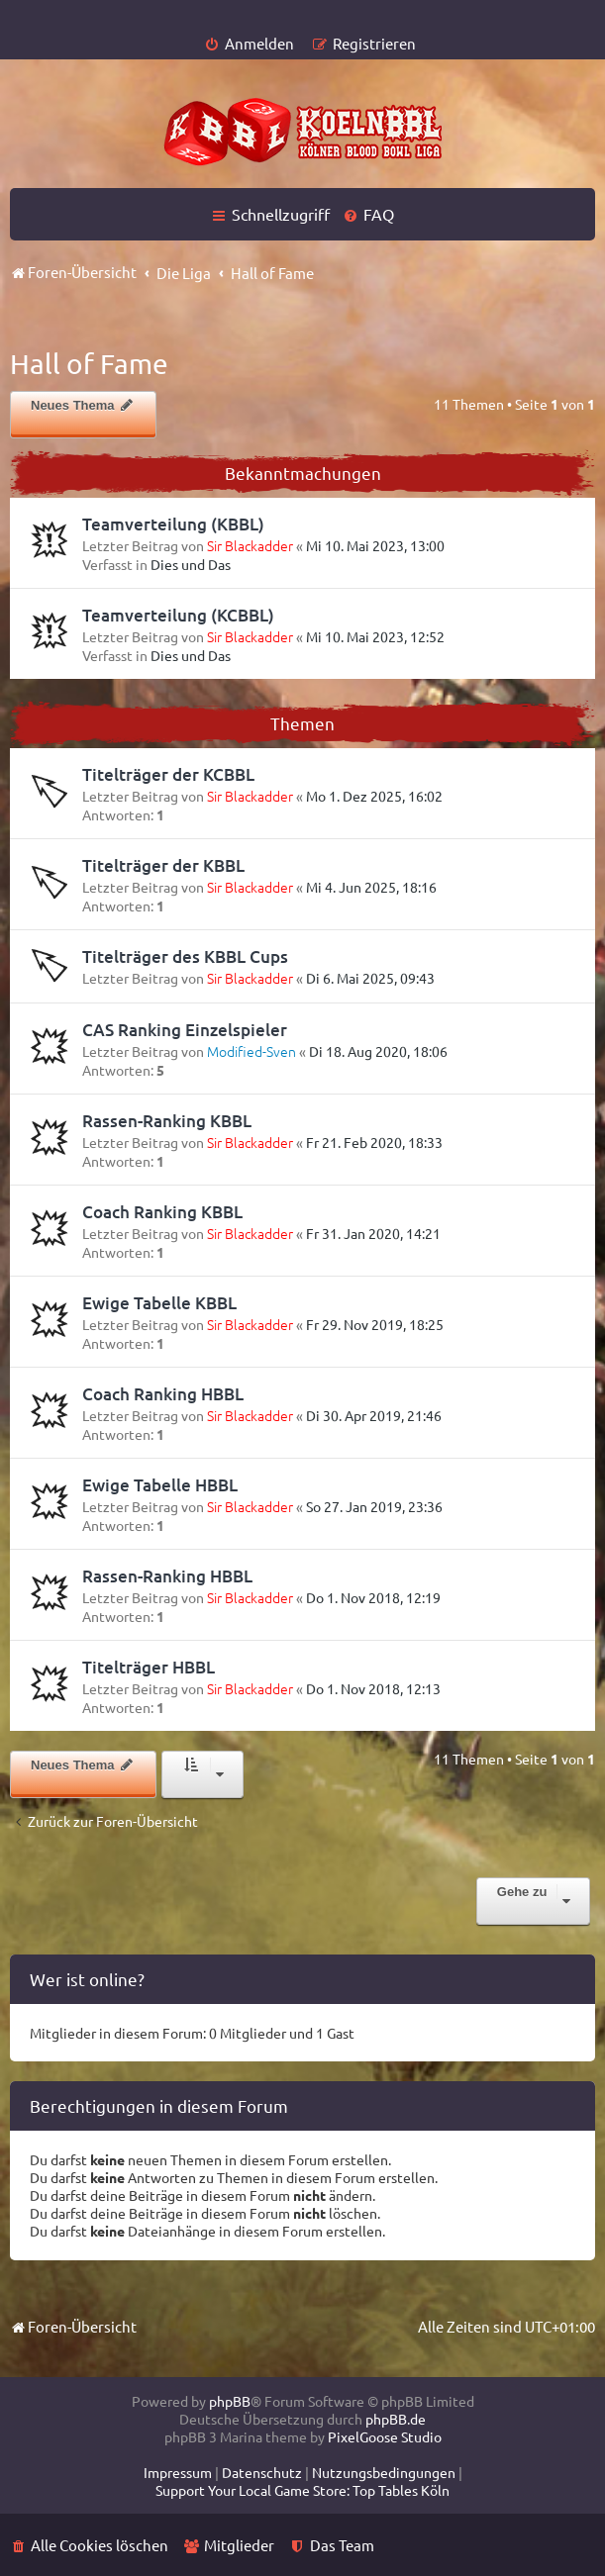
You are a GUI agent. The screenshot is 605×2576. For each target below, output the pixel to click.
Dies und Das (191, 564)
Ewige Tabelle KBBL (159, 1302)
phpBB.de (395, 2419)
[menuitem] (249, 43)
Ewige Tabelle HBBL (160, 1485)
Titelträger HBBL (148, 1667)
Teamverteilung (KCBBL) (178, 615)
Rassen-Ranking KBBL (167, 1120)
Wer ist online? (87, 1978)
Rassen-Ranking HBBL (167, 1576)
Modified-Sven (251, 1051)
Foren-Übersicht (73, 2326)
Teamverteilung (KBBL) (173, 524)
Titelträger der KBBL (163, 865)
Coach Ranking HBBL (163, 1394)
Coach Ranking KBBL (162, 1211)
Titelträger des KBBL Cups (185, 956)
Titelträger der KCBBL (168, 774)
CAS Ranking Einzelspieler (184, 1029)
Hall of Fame (89, 363)
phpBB (230, 2401)
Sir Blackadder (250, 545)
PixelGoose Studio (385, 2436)
